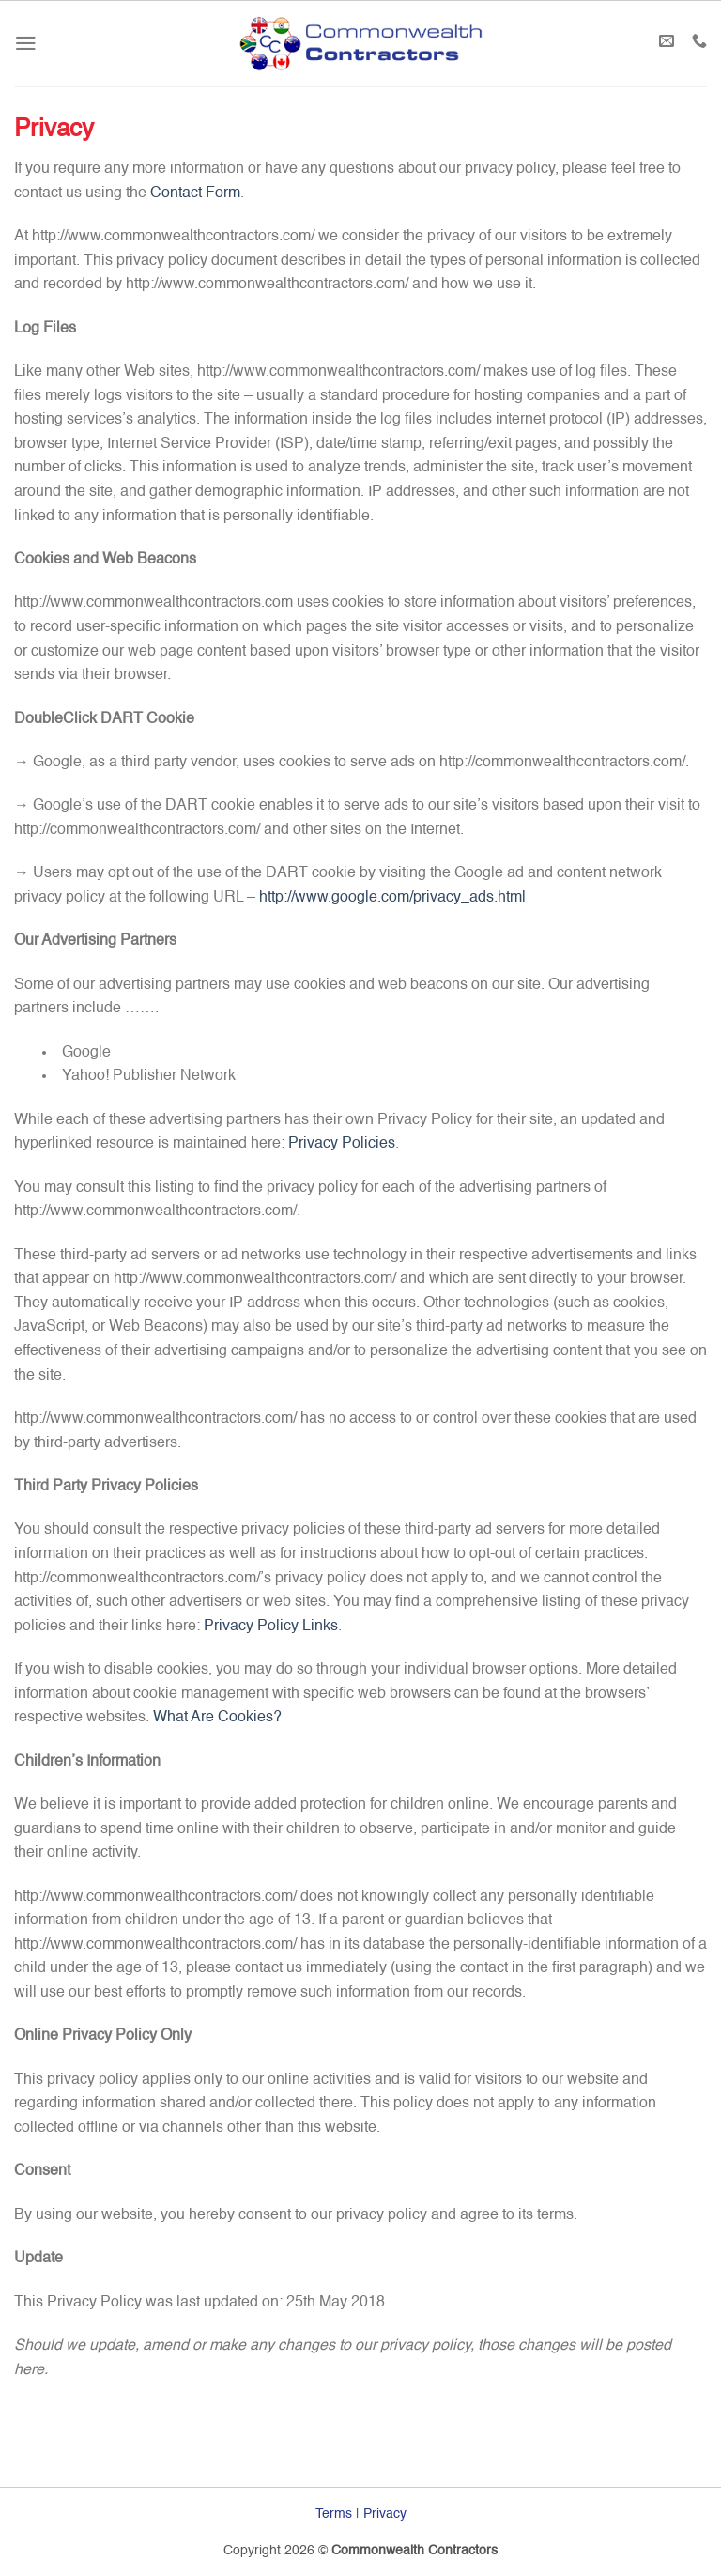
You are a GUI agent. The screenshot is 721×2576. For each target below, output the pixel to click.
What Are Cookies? (217, 1717)
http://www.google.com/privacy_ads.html (392, 897)
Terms (333, 2514)
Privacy (385, 2514)
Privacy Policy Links (271, 1626)
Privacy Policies (341, 1143)
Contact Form (195, 193)
